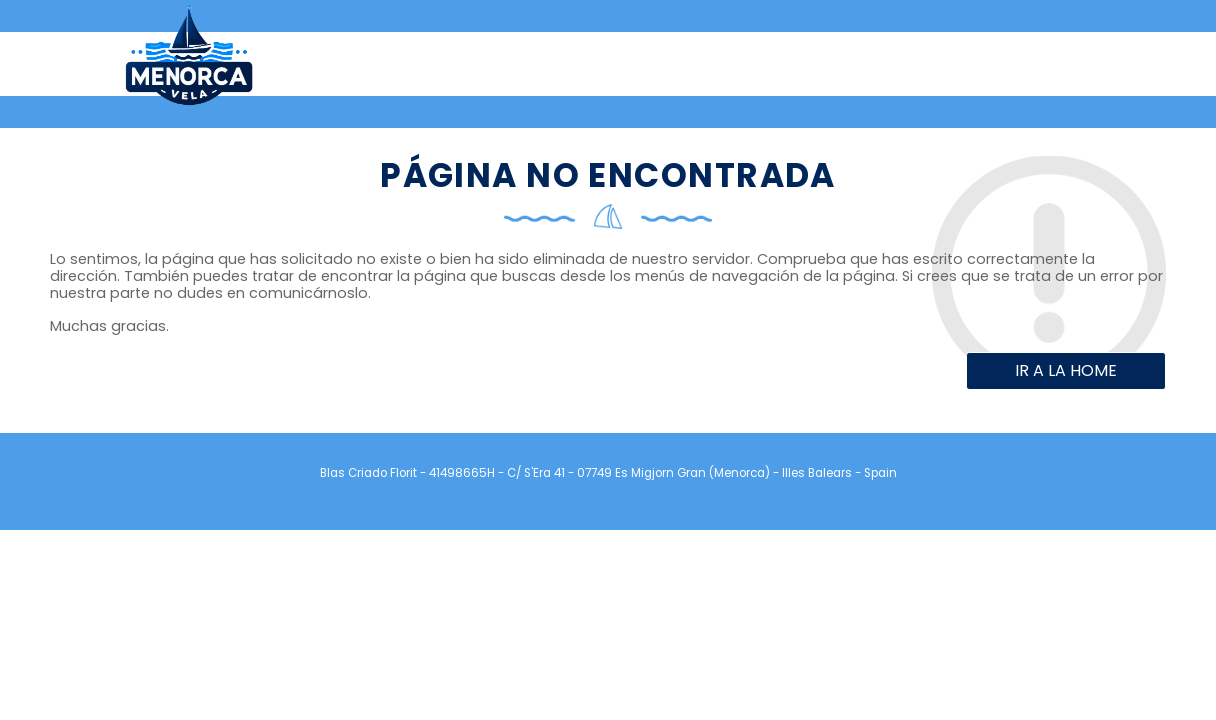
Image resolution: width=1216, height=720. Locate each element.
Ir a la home (1066, 370)
